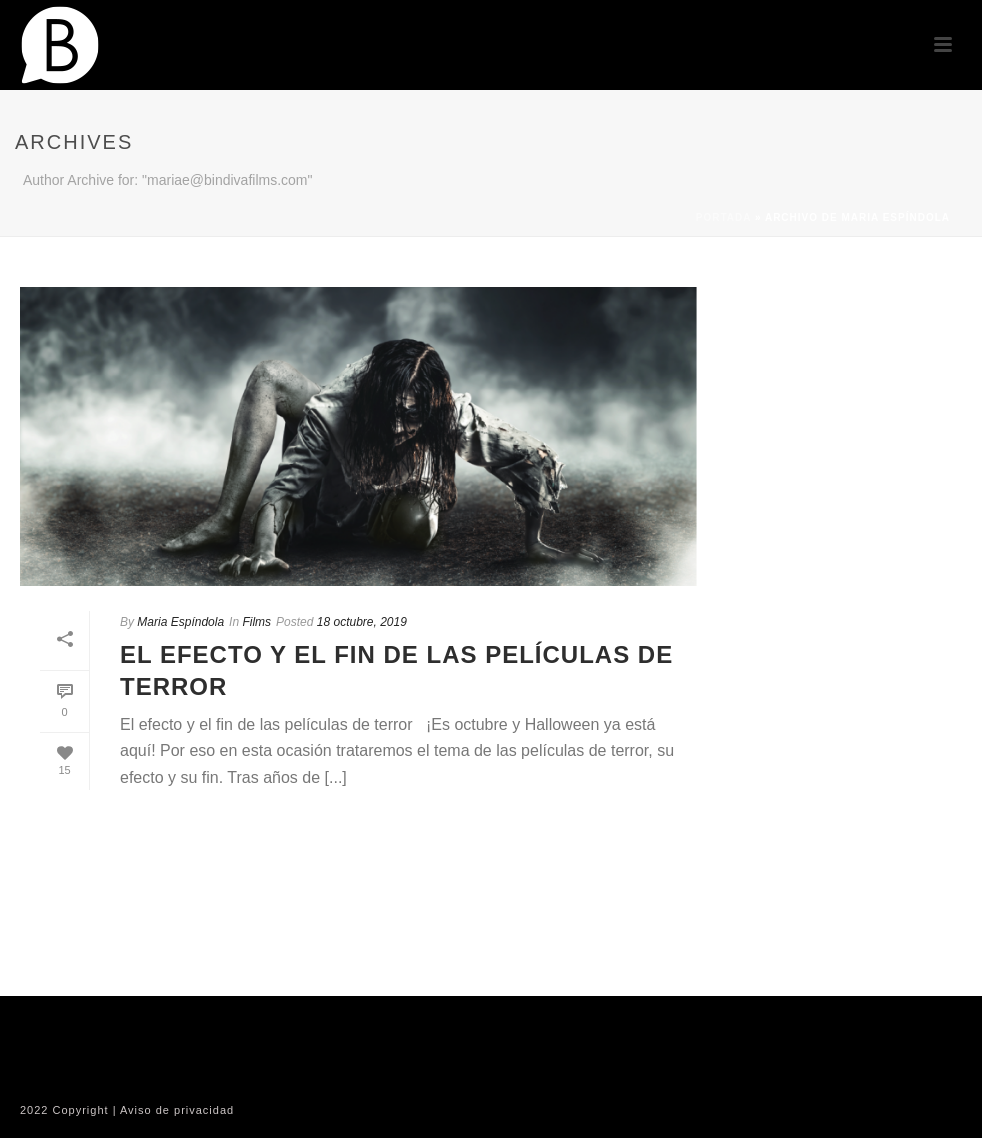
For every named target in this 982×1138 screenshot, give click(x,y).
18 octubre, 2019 (362, 622)
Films (256, 622)
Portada (723, 217)
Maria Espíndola (180, 622)
